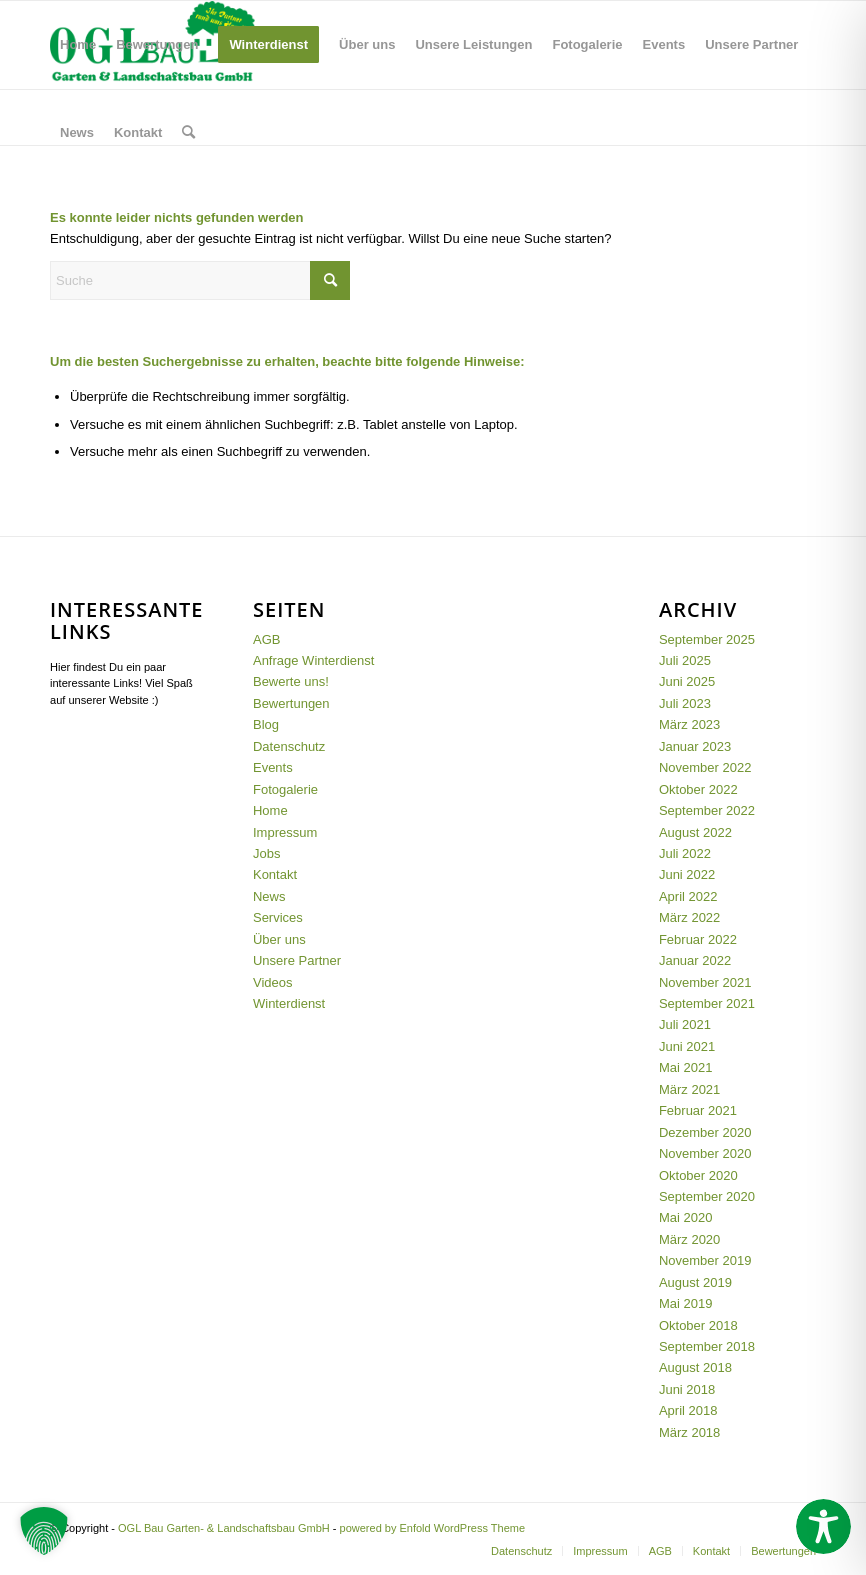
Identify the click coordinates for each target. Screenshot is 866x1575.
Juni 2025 (687, 681)
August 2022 (695, 832)
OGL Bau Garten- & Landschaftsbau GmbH (224, 1528)
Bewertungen (291, 703)
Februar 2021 (698, 1110)
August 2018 (695, 1367)
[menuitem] (78, 45)
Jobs (266, 853)
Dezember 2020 (705, 1132)
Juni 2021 (687, 1046)
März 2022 (689, 917)
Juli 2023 (685, 703)
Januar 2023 (695, 746)
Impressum (285, 832)
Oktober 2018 (698, 1325)
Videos (273, 982)
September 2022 (707, 810)
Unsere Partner (297, 960)
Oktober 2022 (698, 789)
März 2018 (689, 1432)
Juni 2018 (687, 1389)
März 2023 (689, 724)
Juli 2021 (685, 1024)
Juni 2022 (687, 874)
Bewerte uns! (291, 681)
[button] (44, 1531)
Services (278, 917)
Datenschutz (289, 746)
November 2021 (705, 982)
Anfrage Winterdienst (313, 660)
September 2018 (707, 1346)
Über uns (279, 939)
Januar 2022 (695, 960)
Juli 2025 (685, 660)
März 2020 (689, 1239)
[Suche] (188, 133)
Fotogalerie (285, 789)
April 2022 (688, 896)
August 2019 (695, 1282)
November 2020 (705, 1153)
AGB (266, 639)
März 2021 (689, 1089)
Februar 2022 (698, 939)
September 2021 (707, 1003)
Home (270, 810)
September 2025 (707, 639)
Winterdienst (289, 1003)
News (269, 896)
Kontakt (275, 874)
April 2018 (688, 1410)
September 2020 (707, 1196)
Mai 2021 (685, 1067)
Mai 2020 (685, 1217)
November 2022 (705, 767)
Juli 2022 (685, 853)
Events (273, 767)
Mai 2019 (685, 1303)
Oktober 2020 (698, 1175)
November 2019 (705, 1260)
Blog (266, 724)
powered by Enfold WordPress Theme (432, 1528)
